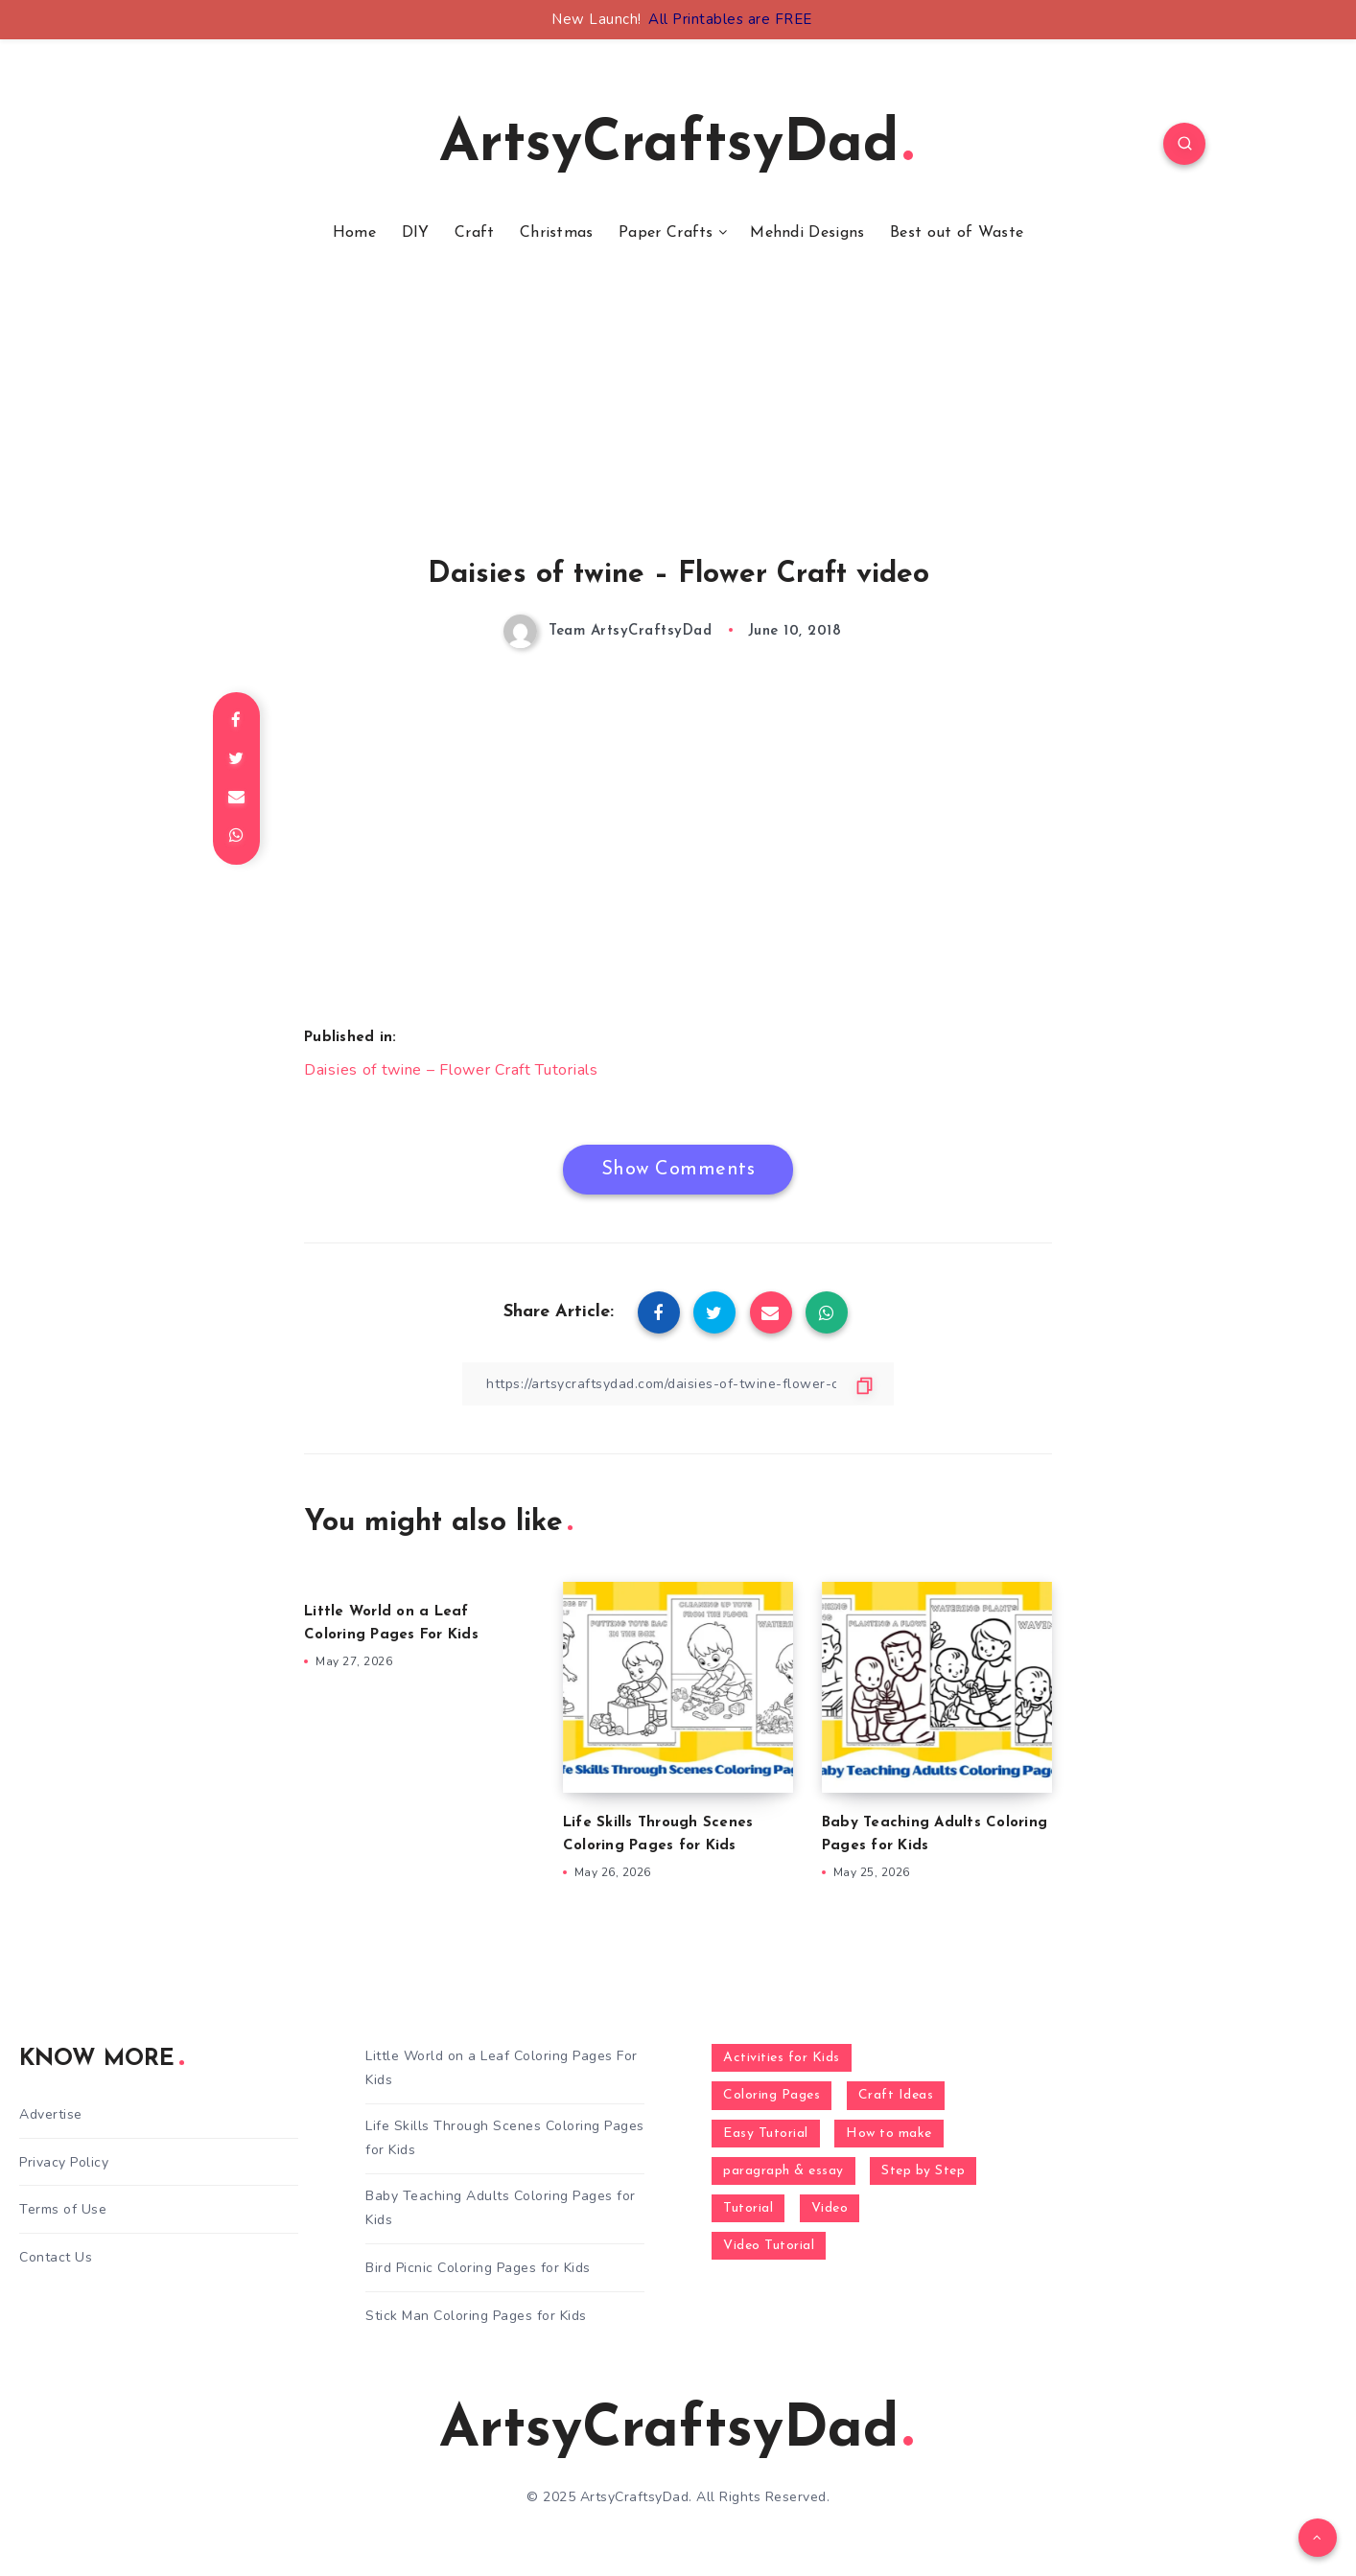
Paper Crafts (666, 233)
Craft (475, 233)
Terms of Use (62, 2209)
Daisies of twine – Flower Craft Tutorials (451, 1069)
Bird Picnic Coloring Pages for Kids (478, 2268)
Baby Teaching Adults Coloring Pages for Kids (500, 2208)
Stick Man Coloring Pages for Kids (476, 2316)
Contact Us (55, 2257)
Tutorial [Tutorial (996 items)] (748, 2208)
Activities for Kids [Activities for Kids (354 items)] (781, 2058)
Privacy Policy (63, 2162)
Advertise (50, 2114)
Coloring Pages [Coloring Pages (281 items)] (771, 2095)
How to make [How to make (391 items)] (889, 2133)
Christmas (557, 233)
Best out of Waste (956, 233)
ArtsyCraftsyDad (676, 145)
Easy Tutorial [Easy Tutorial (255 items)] (765, 2133)
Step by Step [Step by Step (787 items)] (923, 2171)
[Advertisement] (678, 424)
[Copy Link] (678, 1383)
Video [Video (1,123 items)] (830, 2208)
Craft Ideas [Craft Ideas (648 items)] (896, 2095)
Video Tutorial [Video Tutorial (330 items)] (768, 2246)
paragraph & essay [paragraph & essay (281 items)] (783, 2171)
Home (354, 233)
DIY (416, 233)
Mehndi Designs (807, 233)
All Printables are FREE (730, 19)
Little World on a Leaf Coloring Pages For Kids (501, 2068)
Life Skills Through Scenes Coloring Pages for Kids (504, 2138)
